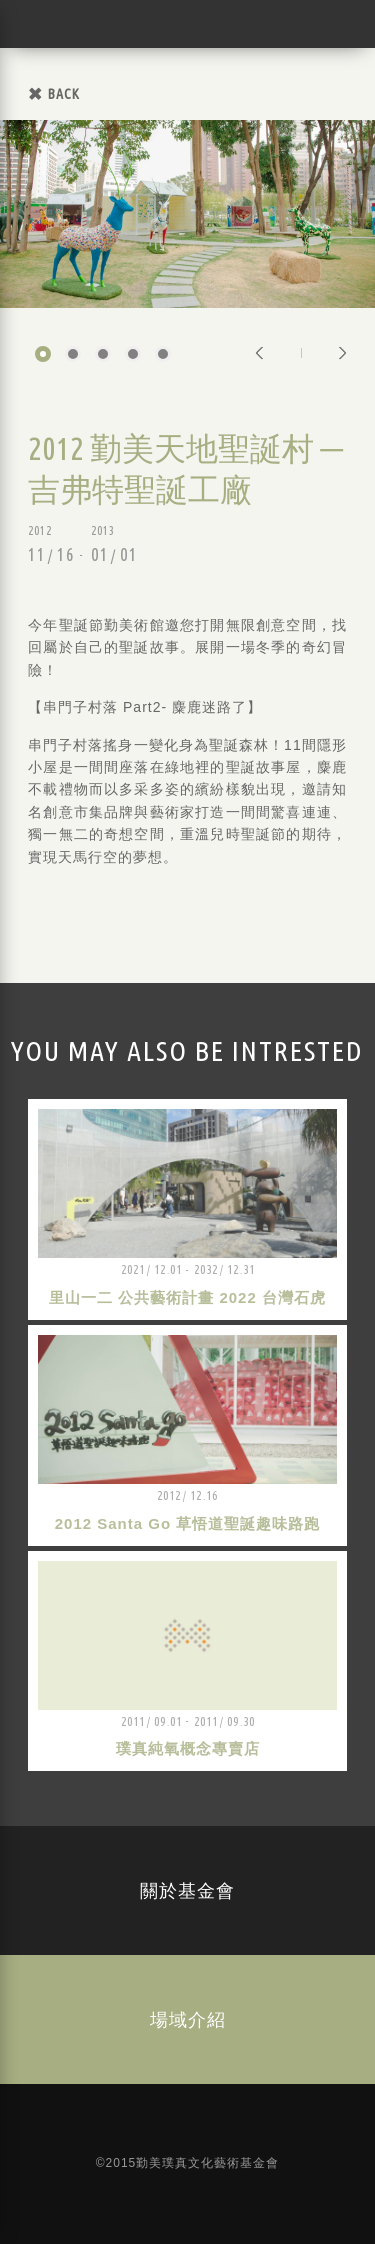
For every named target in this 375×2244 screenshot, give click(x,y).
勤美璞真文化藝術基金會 (45, 24)
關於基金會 (187, 1890)
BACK (64, 94)
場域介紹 (188, 2019)
